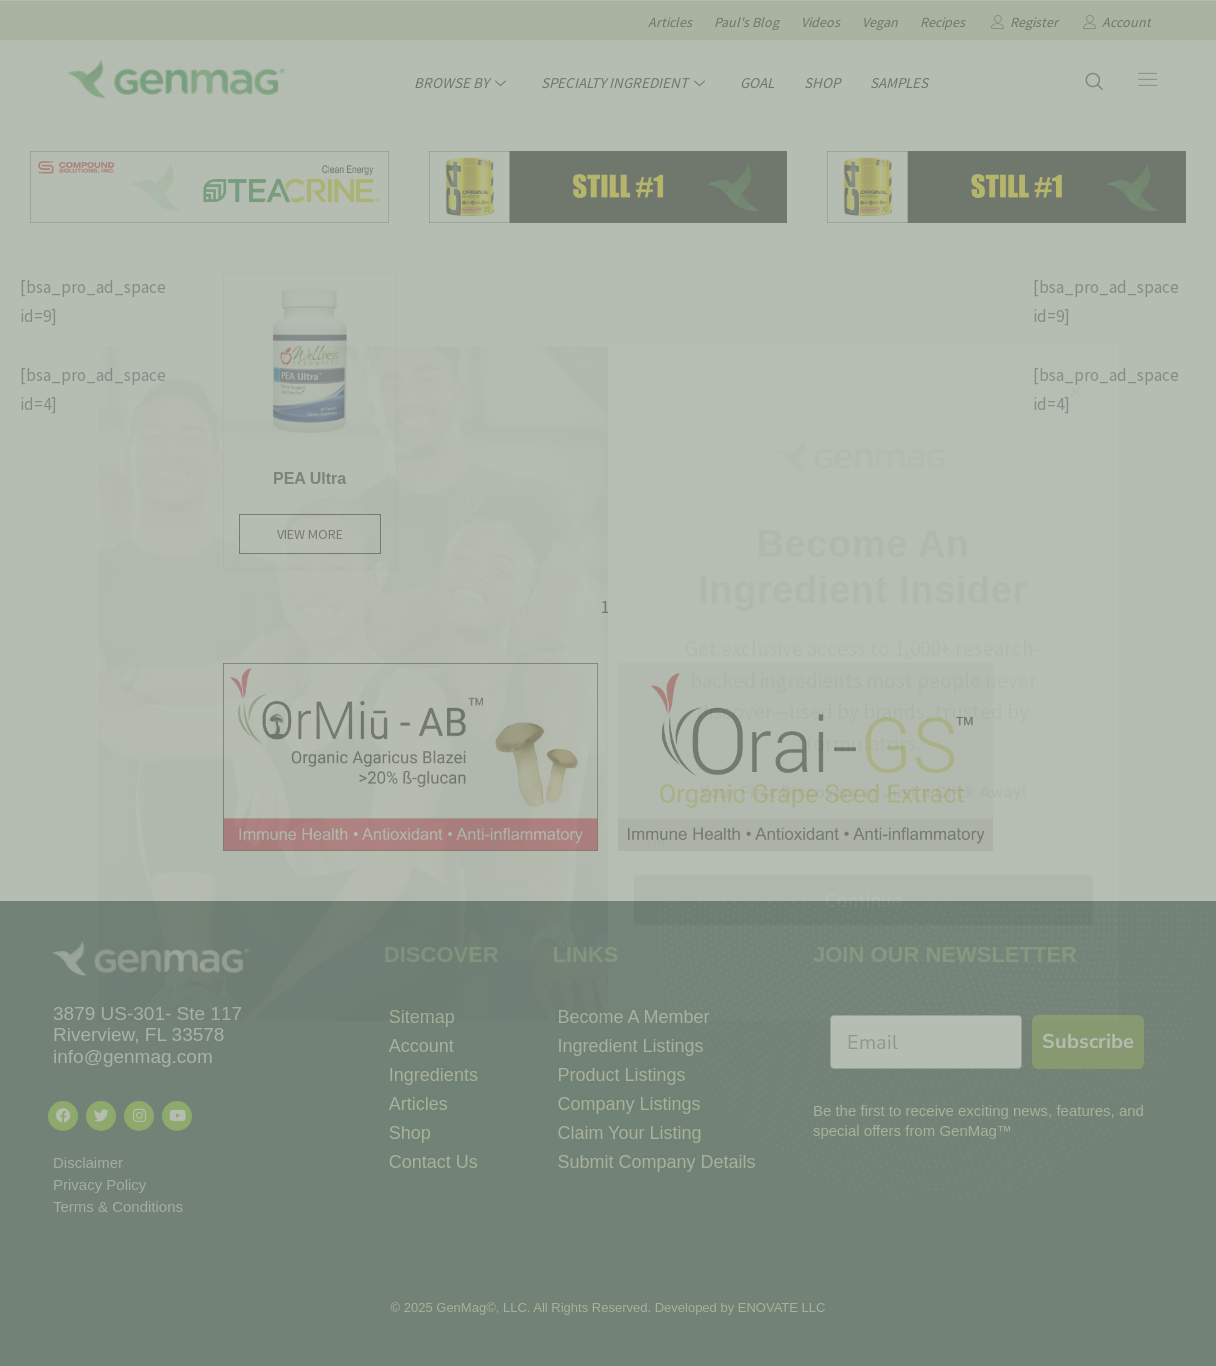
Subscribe (1088, 1041)
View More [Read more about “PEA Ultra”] (310, 534)
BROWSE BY (462, 82)
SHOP (822, 82)
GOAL (757, 82)
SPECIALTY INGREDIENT (625, 82)
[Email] (926, 1042)
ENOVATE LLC (782, 1307)
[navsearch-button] (1094, 83)
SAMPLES (899, 82)
